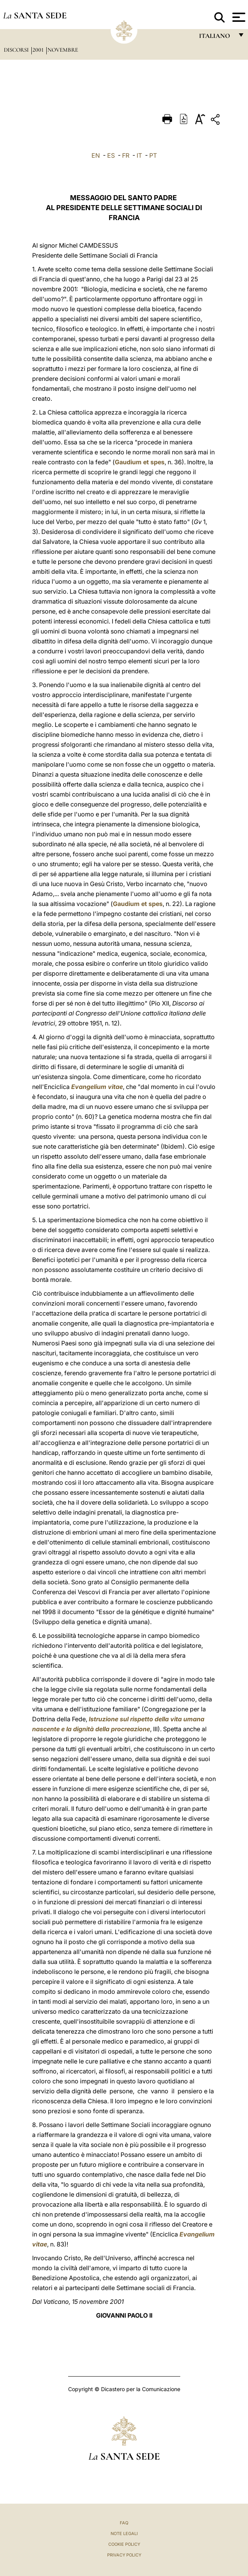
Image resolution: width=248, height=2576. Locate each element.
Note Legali (124, 2533)
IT (139, 155)
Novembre (62, 49)
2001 (39, 49)
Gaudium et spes (140, 462)
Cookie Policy (124, 2544)
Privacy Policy (124, 2555)
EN (95, 155)
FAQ (124, 2522)
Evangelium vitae (97, 1086)
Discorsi (17, 49)
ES (111, 155)
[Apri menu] (237, 17)
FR (125, 155)
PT (153, 155)
